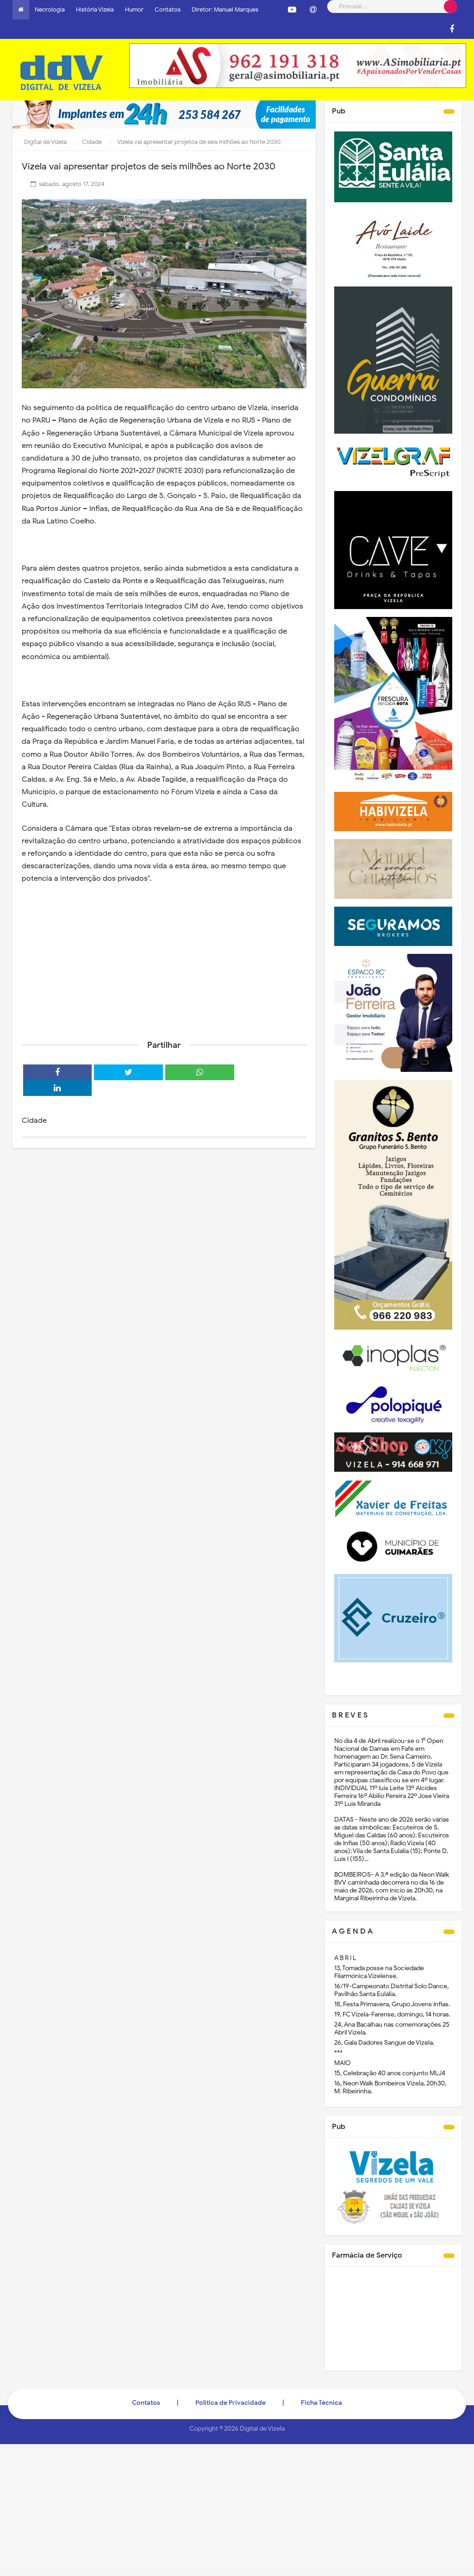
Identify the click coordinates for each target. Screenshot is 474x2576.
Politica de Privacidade (230, 2403)
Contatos (168, 9)
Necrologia (50, 9)
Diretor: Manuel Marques (225, 9)
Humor (134, 9)
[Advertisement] (164, 961)
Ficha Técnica (321, 2403)
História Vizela (95, 9)
